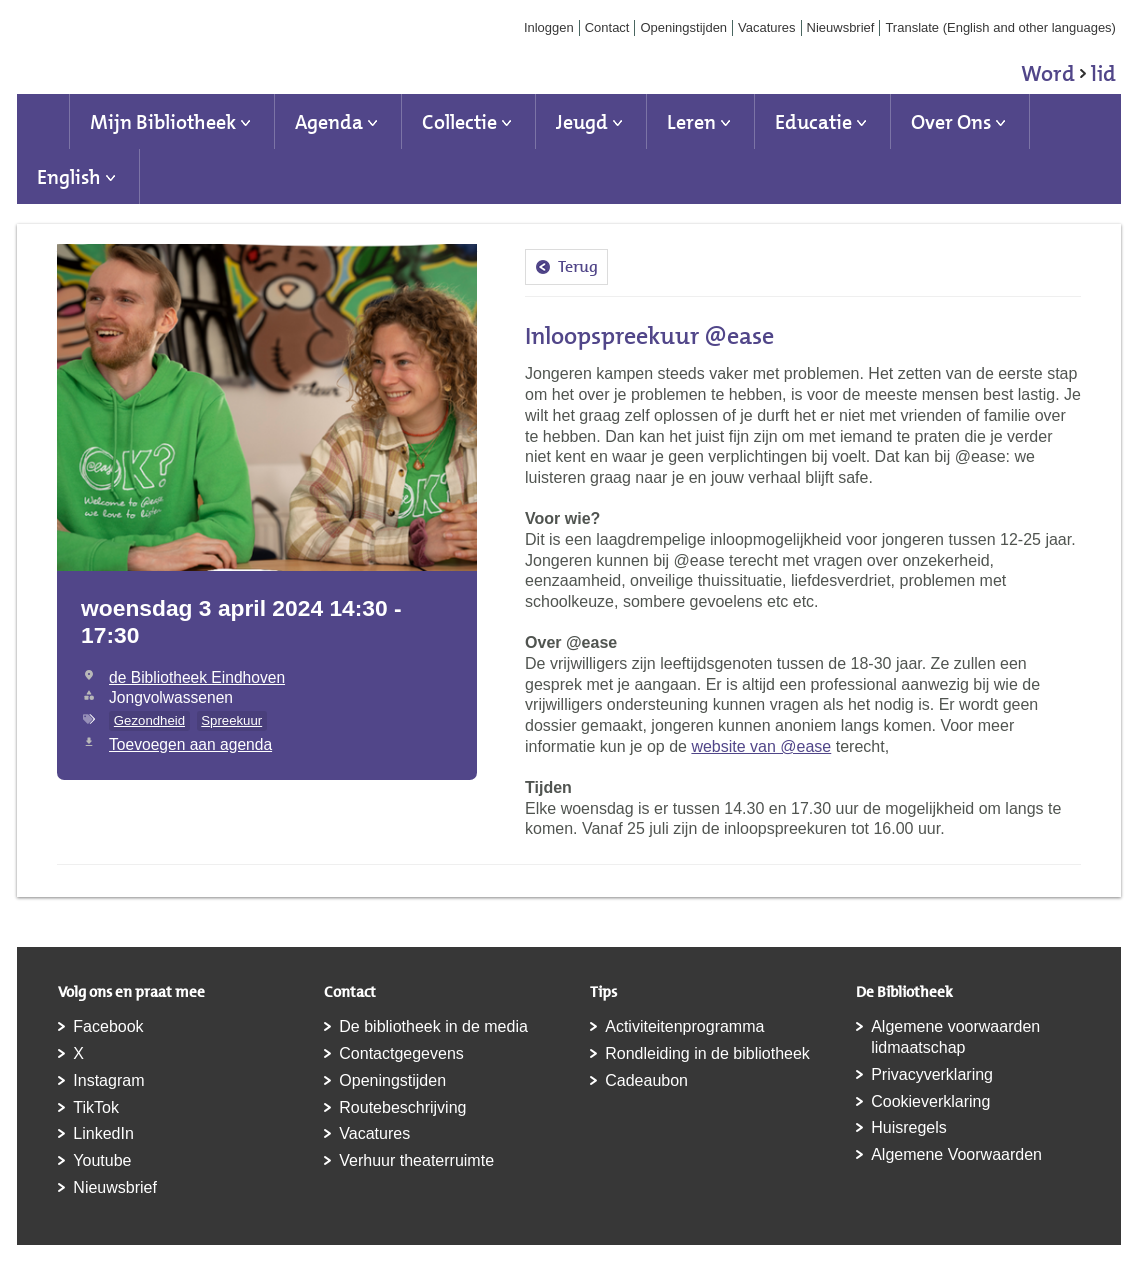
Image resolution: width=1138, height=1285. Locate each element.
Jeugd (582, 122)
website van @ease (761, 746)
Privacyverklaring (932, 1074)
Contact (607, 27)
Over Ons (951, 122)
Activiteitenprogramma (684, 1026)
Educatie (813, 122)
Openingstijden (683, 27)
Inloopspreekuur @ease (649, 336)
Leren (691, 122)
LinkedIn (103, 1133)
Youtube (102, 1160)
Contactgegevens (401, 1053)
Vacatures (767, 27)
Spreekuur (231, 720)
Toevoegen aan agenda (190, 744)
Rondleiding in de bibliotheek (707, 1053)
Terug (578, 266)
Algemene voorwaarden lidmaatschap (955, 1037)
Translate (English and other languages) (1000, 27)
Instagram (108, 1080)
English (69, 177)
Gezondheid (149, 720)
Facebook (108, 1026)
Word (1068, 77)
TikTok (96, 1107)
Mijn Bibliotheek (163, 122)
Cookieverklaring (930, 1101)
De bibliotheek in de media (433, 1026)
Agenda (329, 122)
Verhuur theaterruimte (416, 1160)
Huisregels (909, 1127)
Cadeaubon (646, 1080)
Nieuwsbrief (841, 27)
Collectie (459, 122)
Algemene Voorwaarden (956, 1154)
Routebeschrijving (402, 1107)
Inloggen (549, 27)
